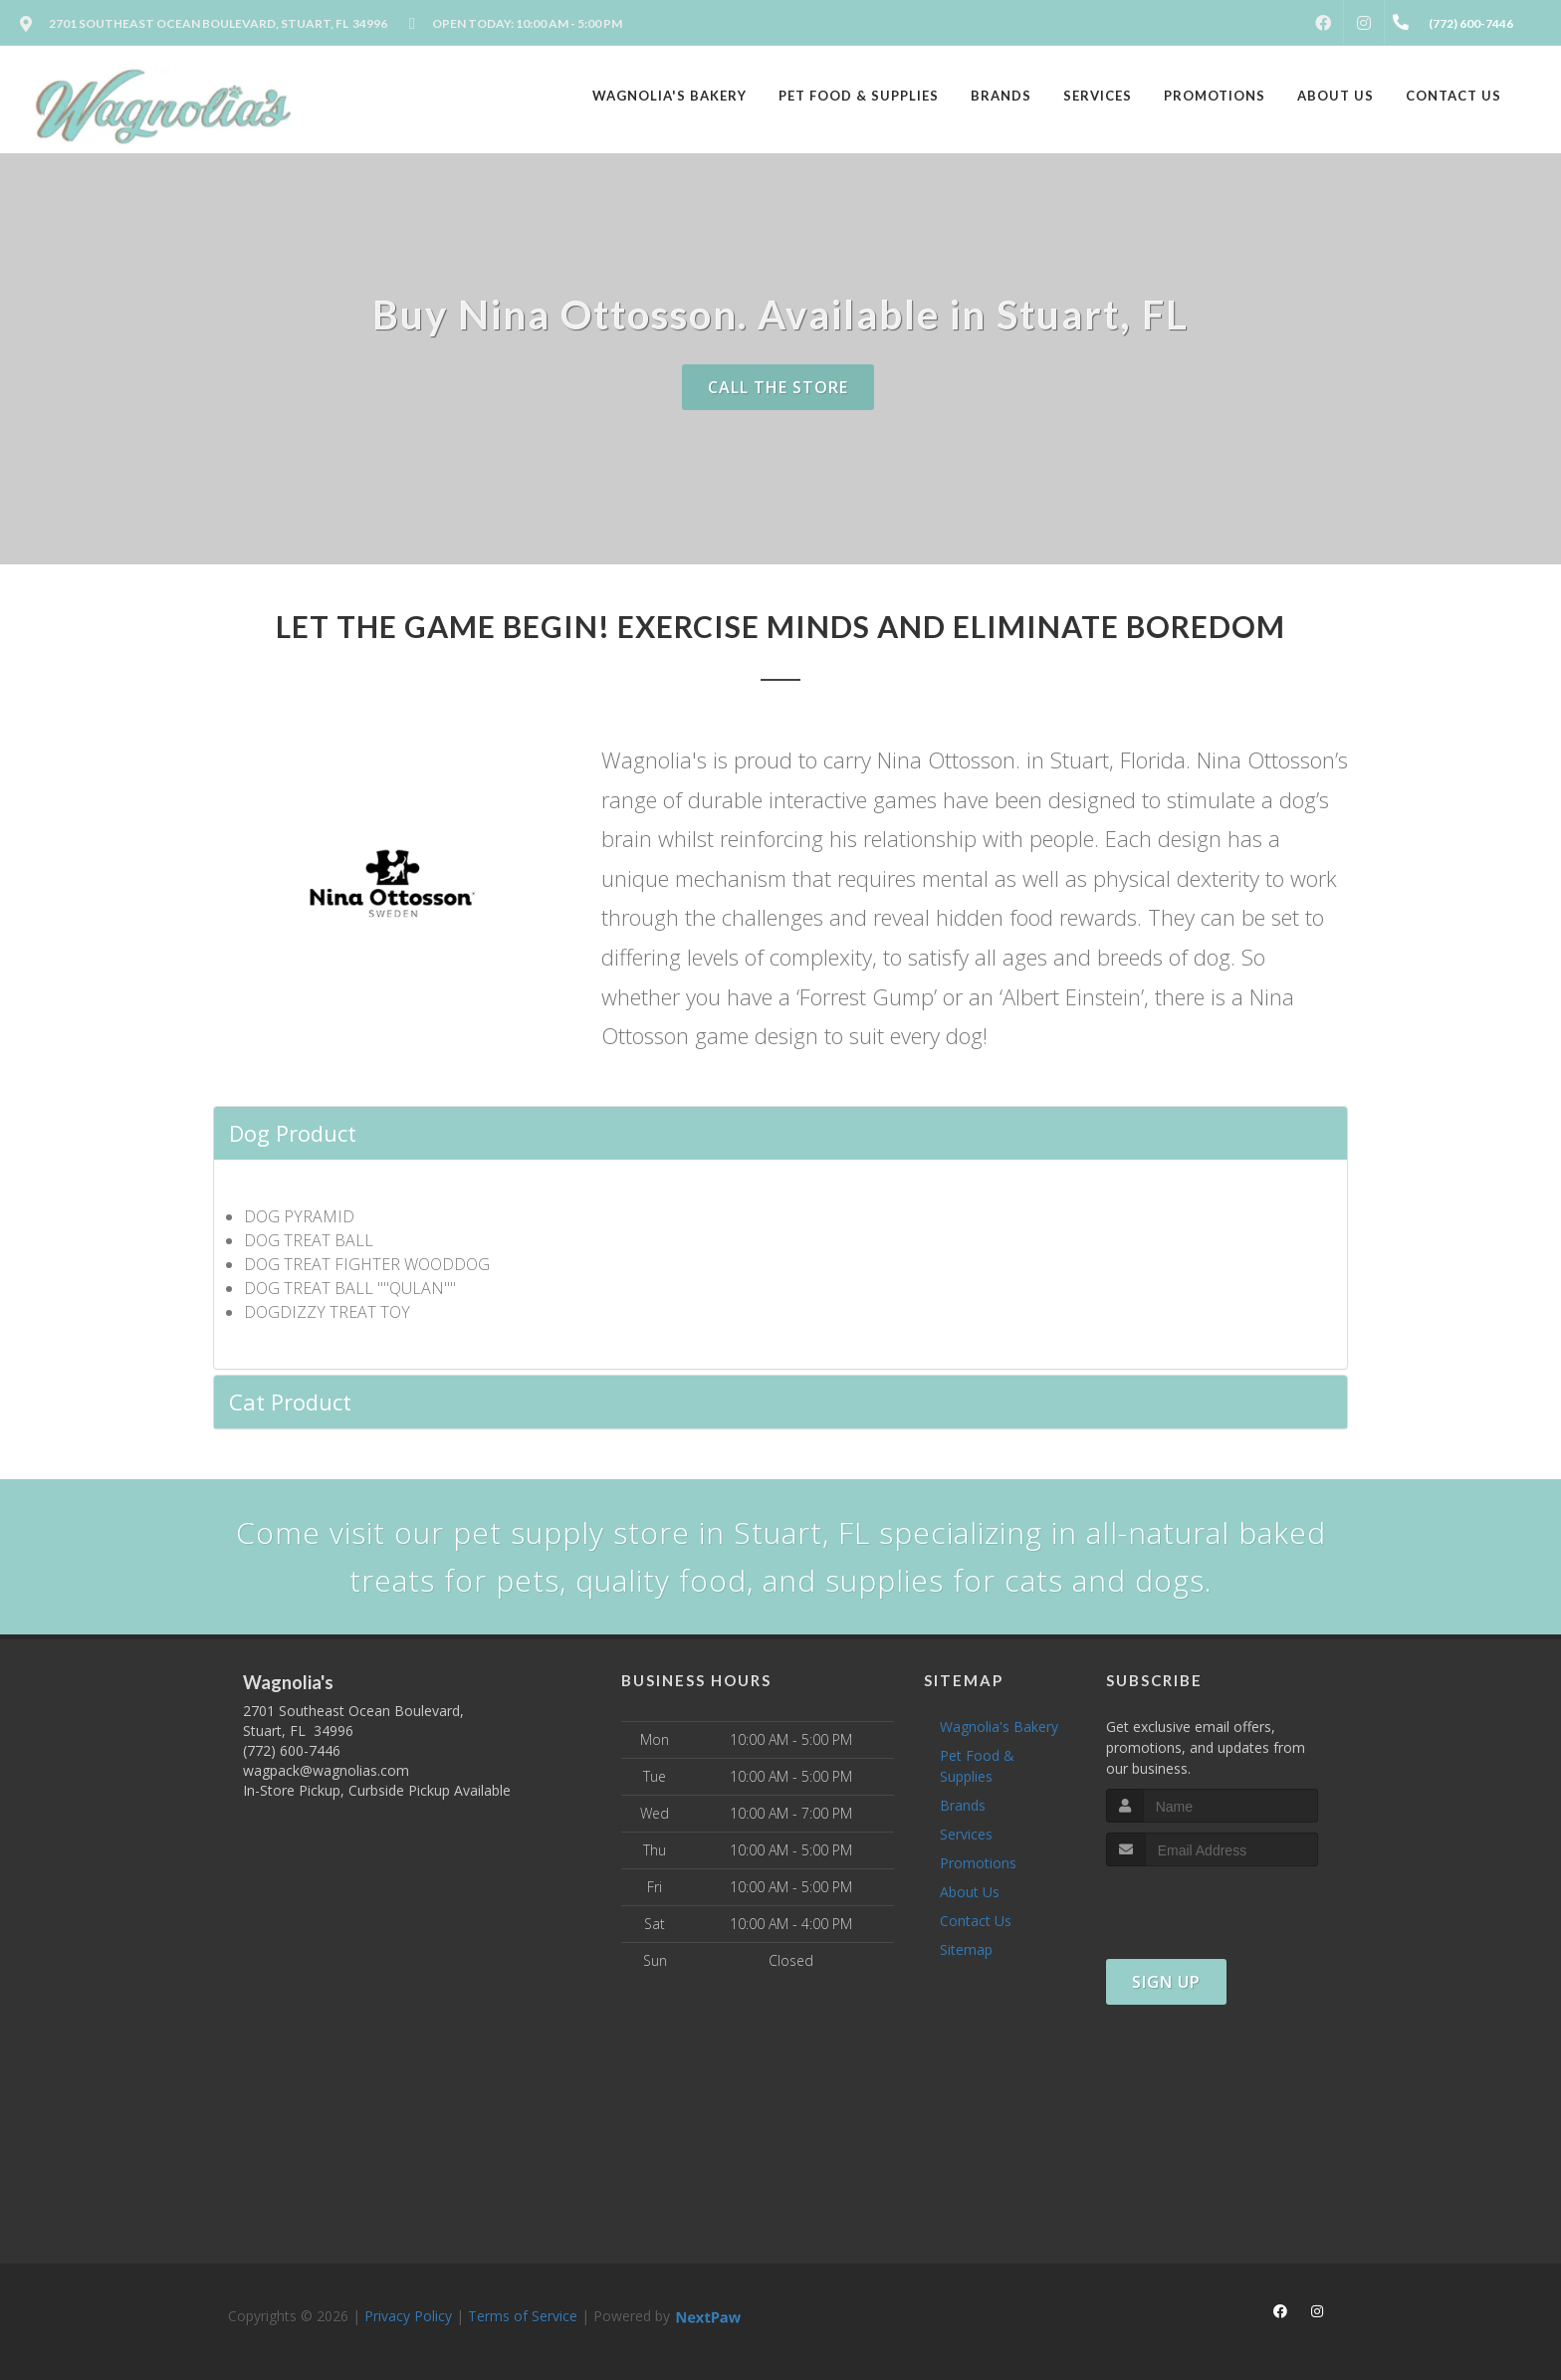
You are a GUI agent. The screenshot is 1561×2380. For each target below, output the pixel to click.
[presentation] (1212, 1903)
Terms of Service (522, 2315)
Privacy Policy (408, 2315)
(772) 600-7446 (291, 1750)
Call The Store (778, 387)
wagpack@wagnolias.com (326, 1770)
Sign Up (1166, 1982)
